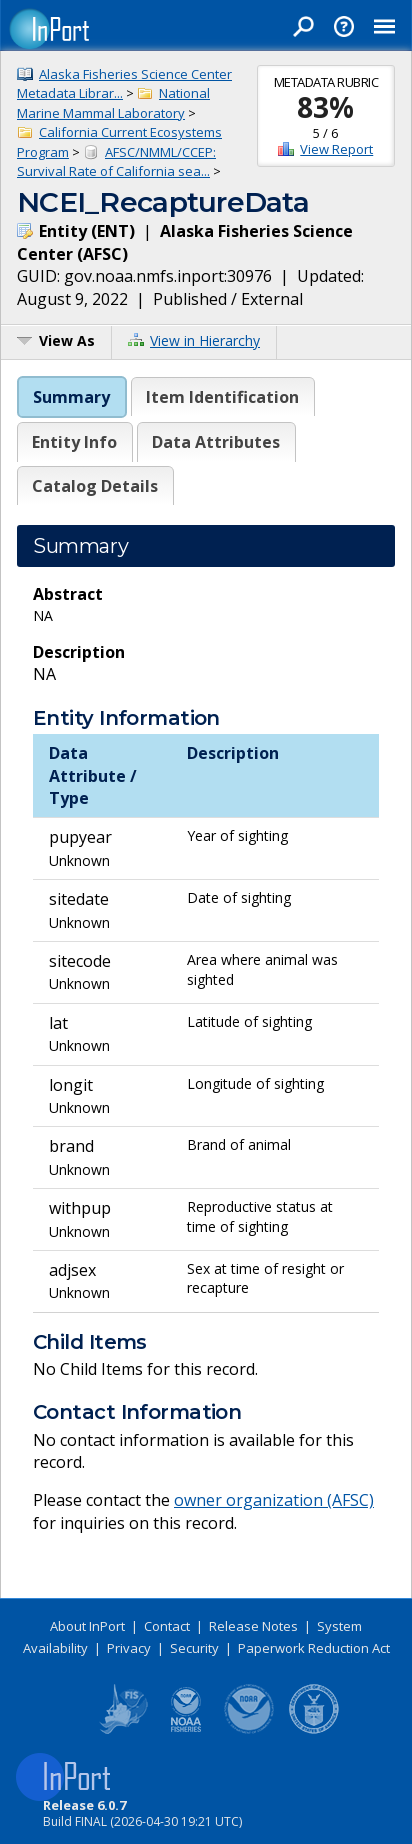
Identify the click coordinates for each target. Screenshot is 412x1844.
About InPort (87, 1626)
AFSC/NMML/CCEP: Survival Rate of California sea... (116, 162)
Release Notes (253, 1626)
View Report (336, 149)
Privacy (129, 1648)
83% (325, 107)
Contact (167, 1626)
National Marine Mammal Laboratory (113, 103)
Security (194, 1648)
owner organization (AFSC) (274, 1500)
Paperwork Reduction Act (314, 1648)
